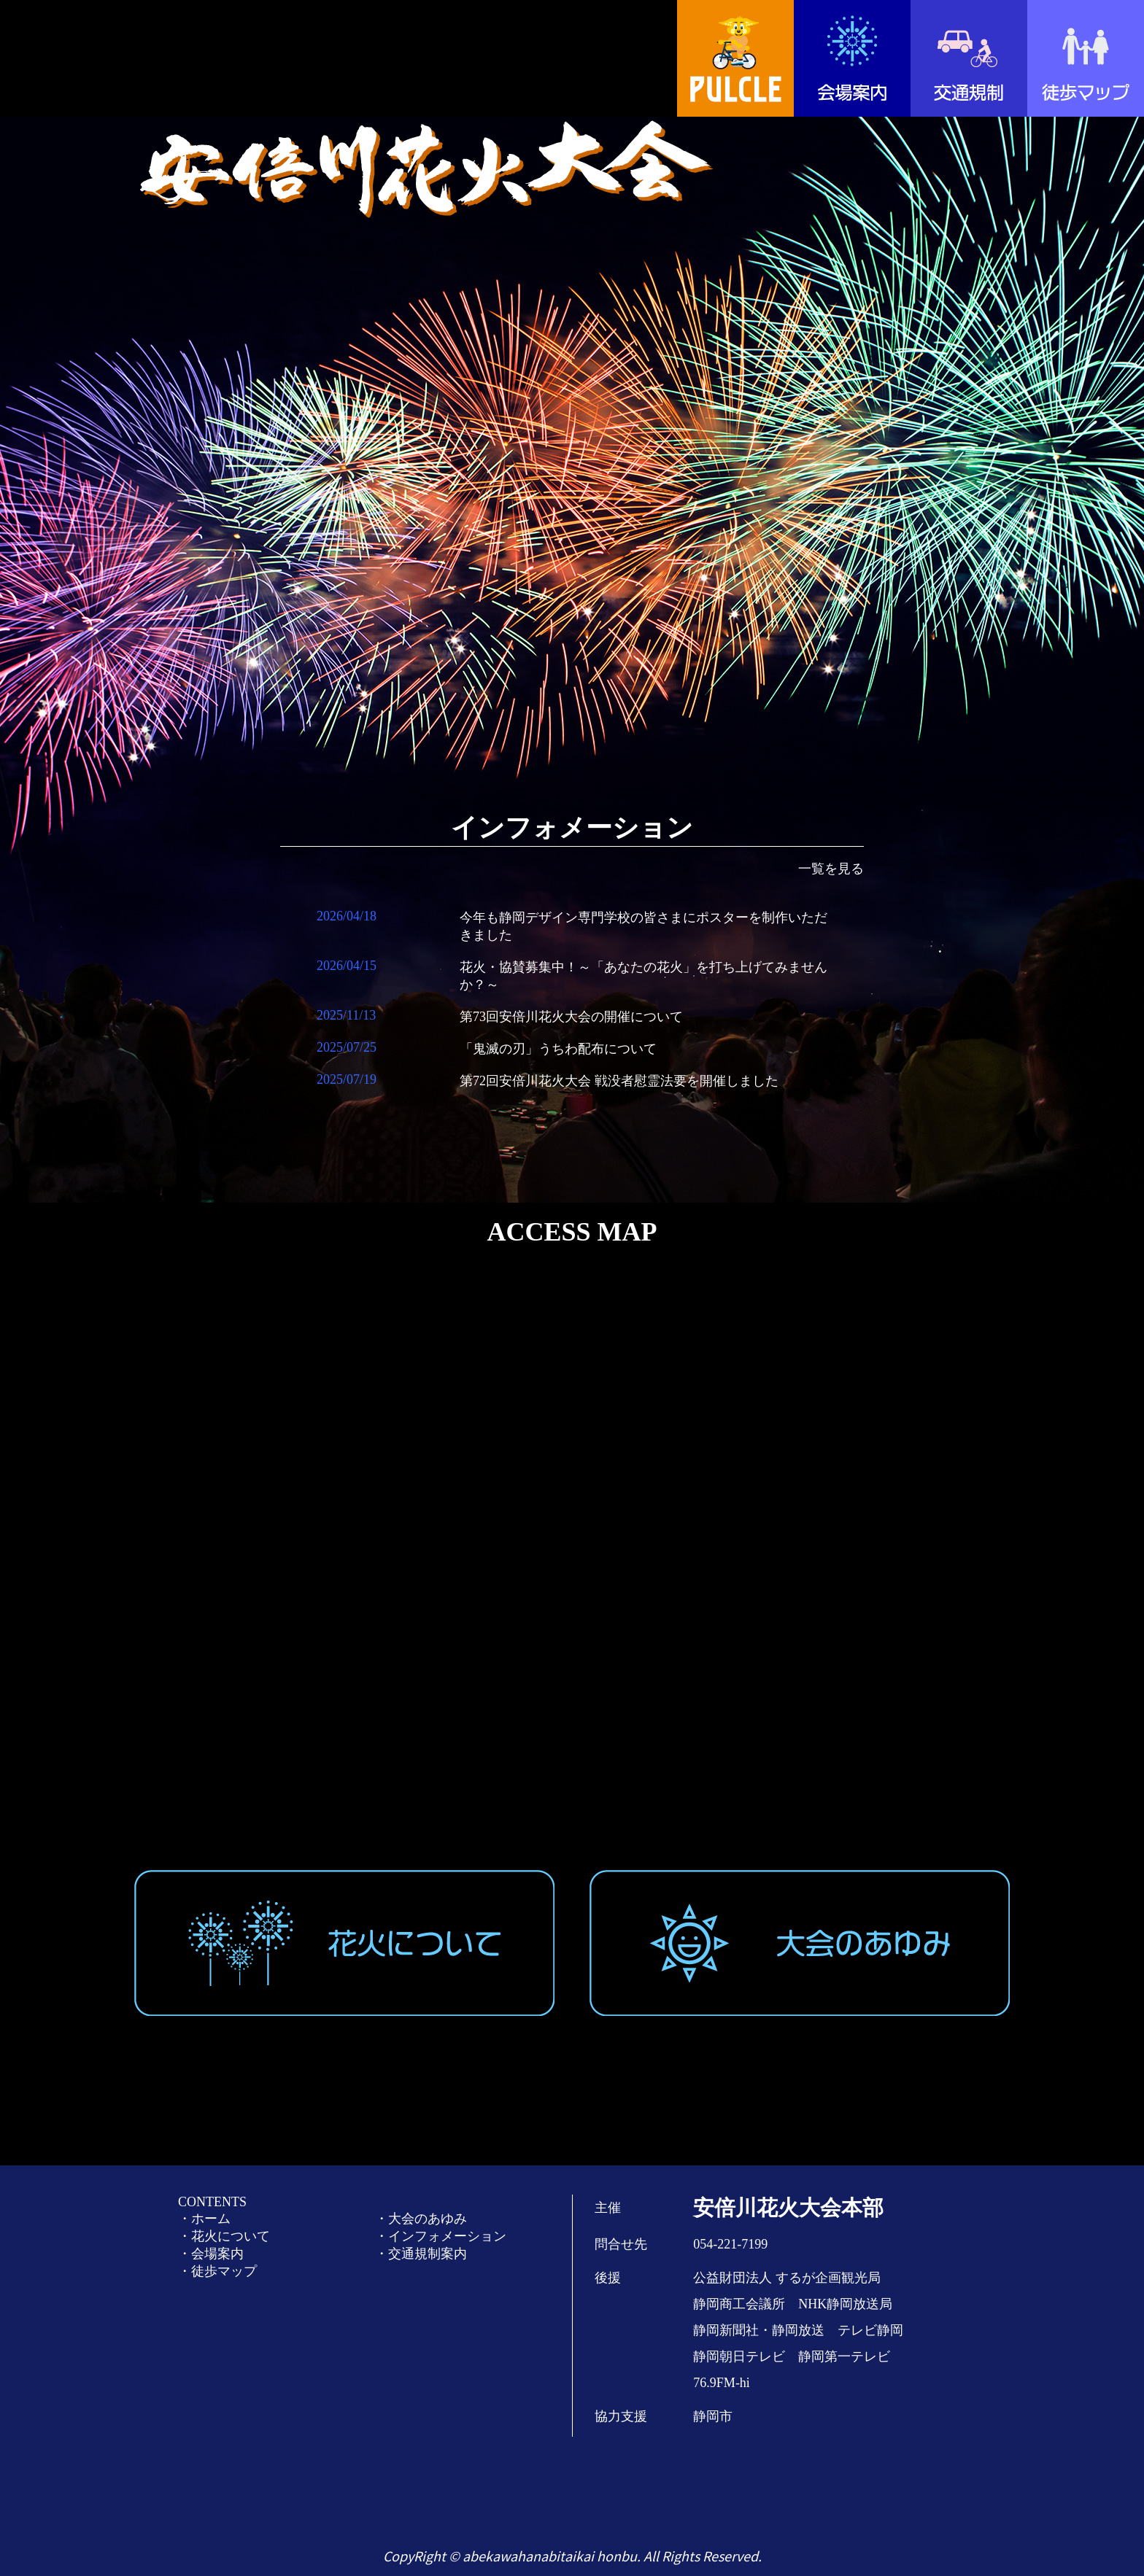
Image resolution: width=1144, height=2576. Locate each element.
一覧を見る (831, 868)
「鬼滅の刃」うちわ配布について (558, 1048)
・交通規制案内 (421, 2253)
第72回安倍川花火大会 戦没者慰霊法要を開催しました (619, 1081)
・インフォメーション (440, 2236)
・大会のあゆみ (421, 2218)
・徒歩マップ (217, 2271)
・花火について (224, 2236)
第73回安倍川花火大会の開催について (571, 1016)
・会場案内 (211, 2253)
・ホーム (204, 2218)
